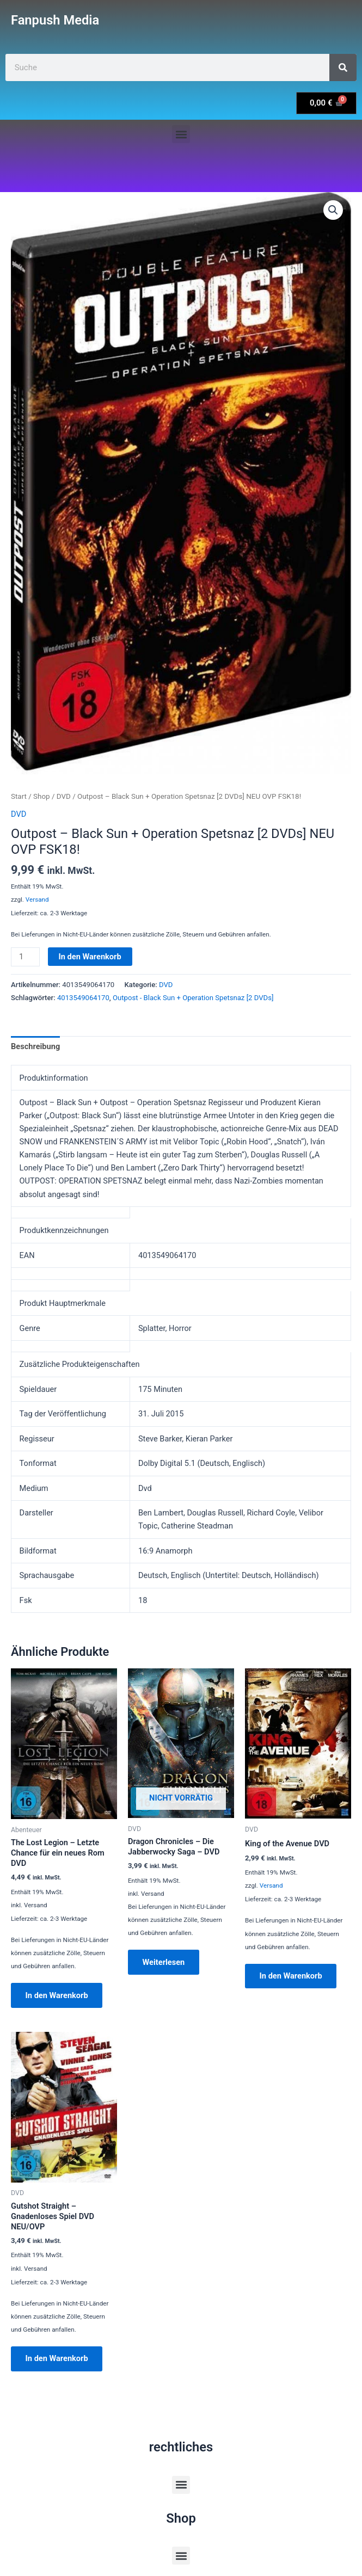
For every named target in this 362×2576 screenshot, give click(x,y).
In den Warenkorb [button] (57, 1995)
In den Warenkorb (90, 957)
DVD (64, 796)
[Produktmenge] (25, 956)
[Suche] (343, 67)
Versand (37, 899)
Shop (41, 796)
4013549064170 (83, 998)
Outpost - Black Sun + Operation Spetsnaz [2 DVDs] (193, 998)
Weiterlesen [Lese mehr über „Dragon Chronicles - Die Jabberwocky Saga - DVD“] (164, 1962)
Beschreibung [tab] (35, 1046)
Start (19, 796)
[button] (181, 134)
